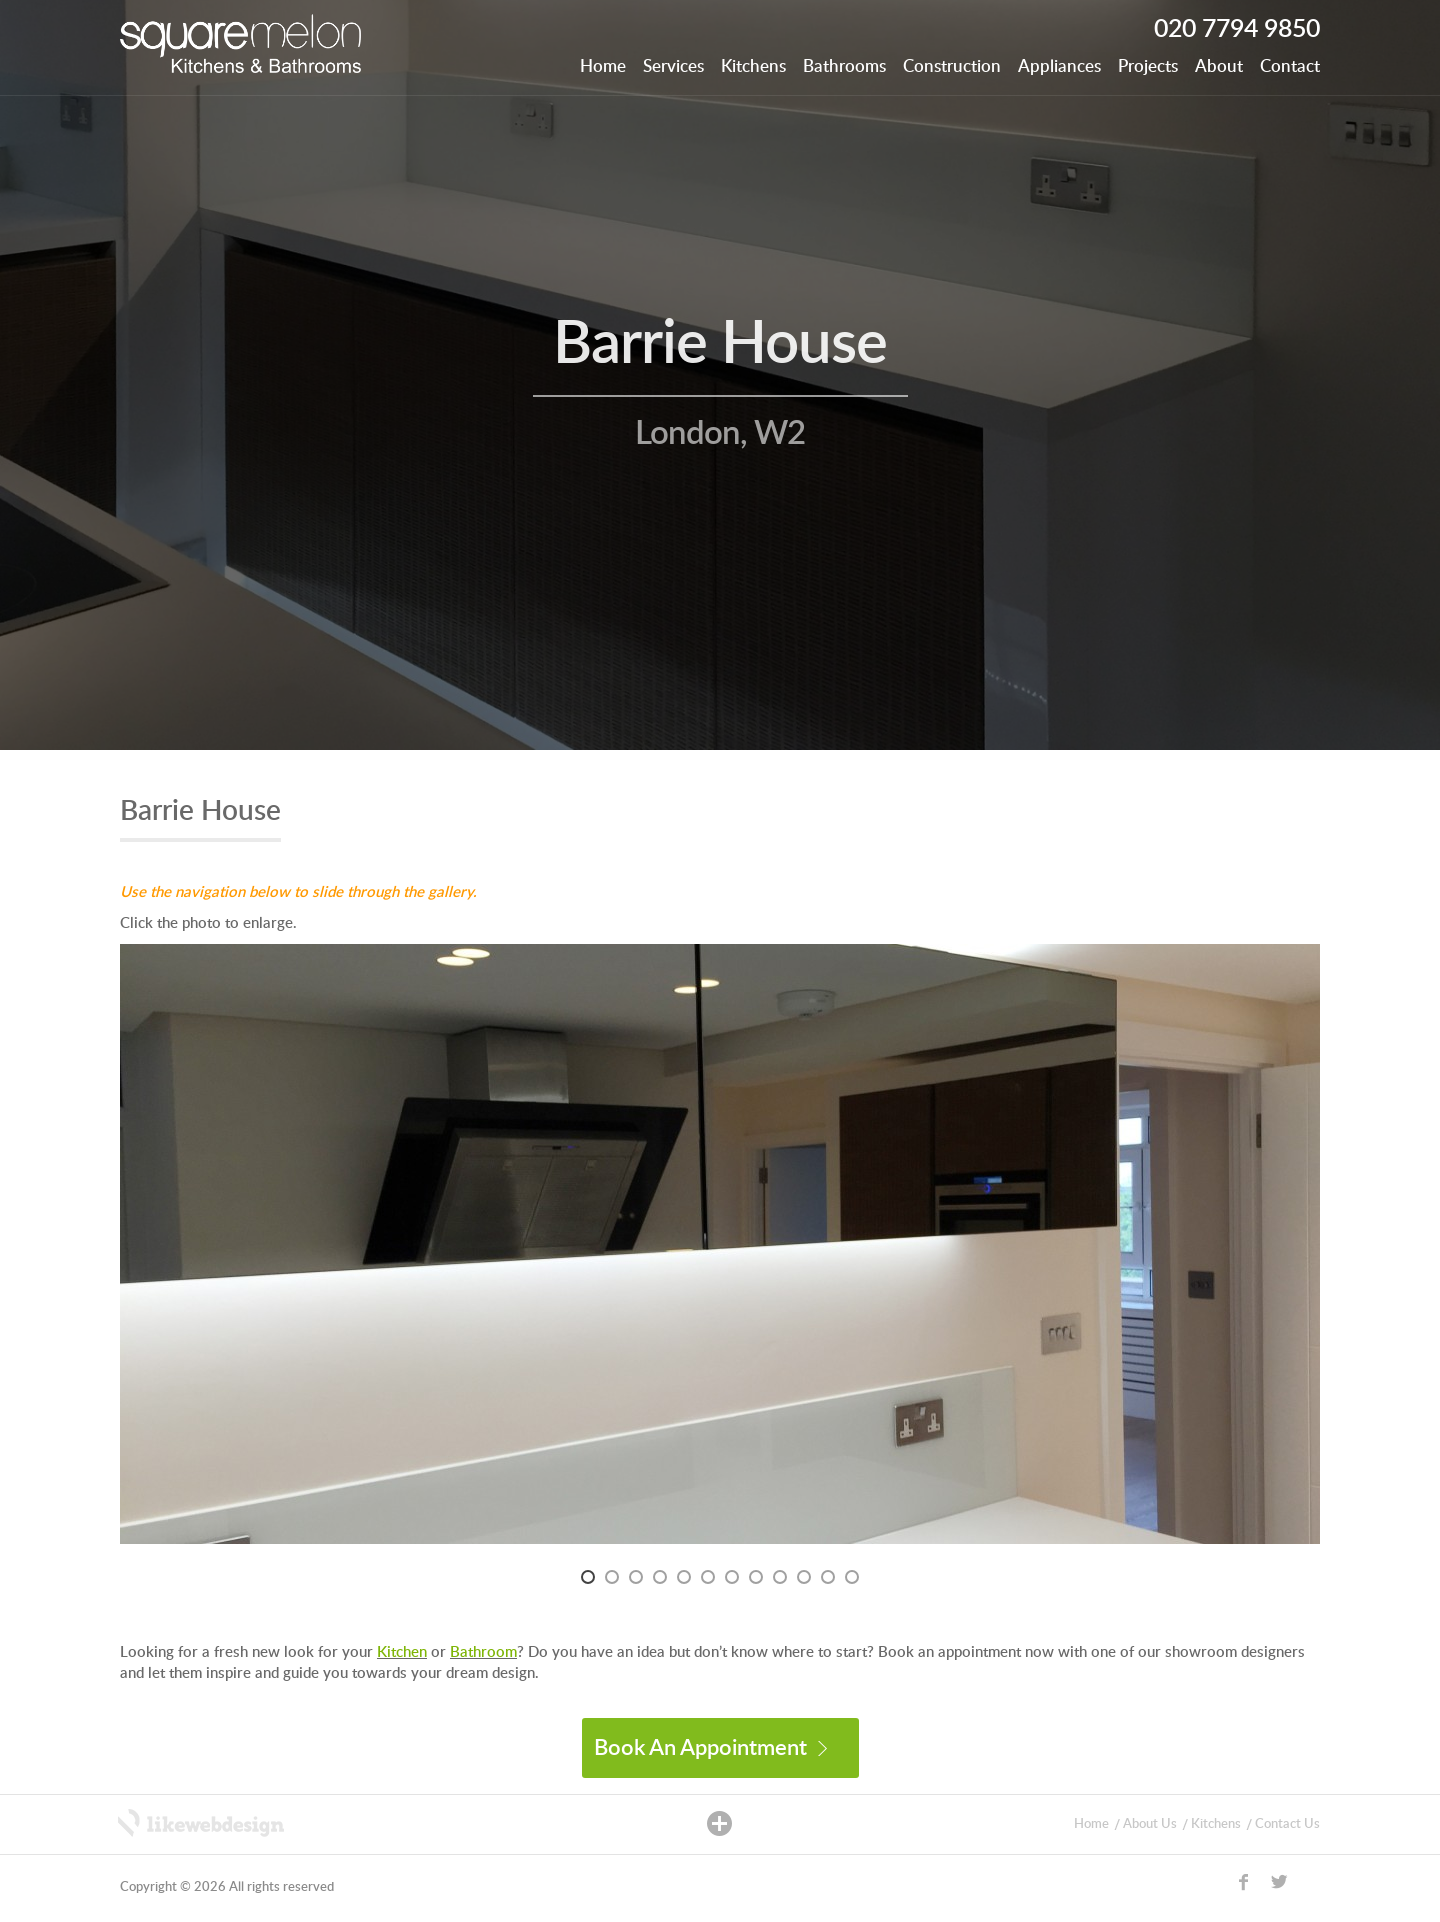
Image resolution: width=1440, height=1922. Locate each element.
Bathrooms (844, 66)
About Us (1150, 1824)
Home (603, 66)
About (1219, 66)
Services (673, 66)
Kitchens (753, 66)
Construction (952, 66)
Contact (1290, 66)
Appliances (1059, 66)
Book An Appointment (710, 1748)
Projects (1148, 66)
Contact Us (1287, 1824)
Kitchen (402, 1652)
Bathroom (483, 1652)
